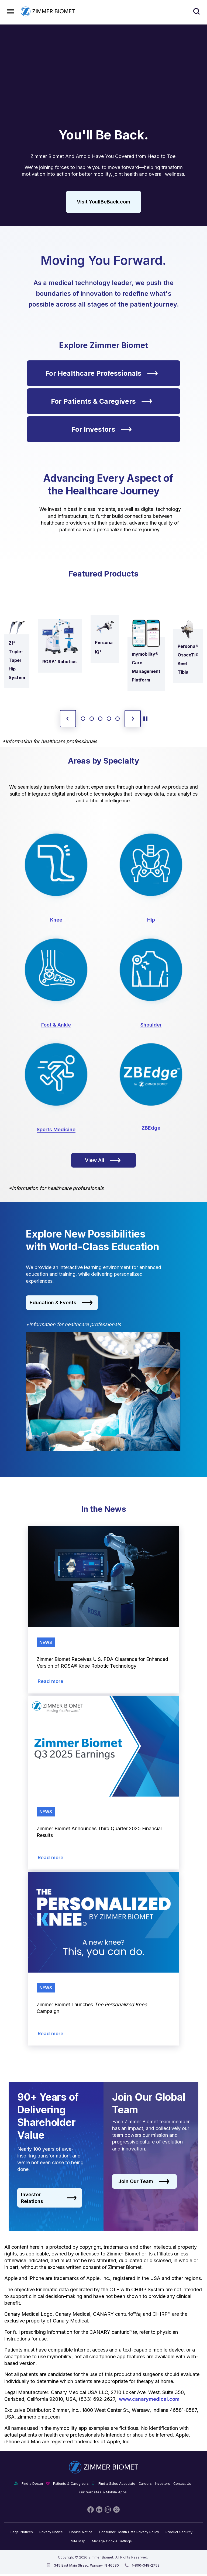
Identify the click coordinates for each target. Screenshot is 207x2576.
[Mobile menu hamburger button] (10, 11)
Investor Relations (49, 2198)
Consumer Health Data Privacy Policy (129, 2532)
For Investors (101, 429)
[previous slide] (68, 718)
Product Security (178, 2532)
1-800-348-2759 (146, 2565)
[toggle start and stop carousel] (145, 718)
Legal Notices (22, 2532)
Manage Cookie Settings (112, 2541)
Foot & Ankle (56, 1025)
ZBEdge (151, 1128)
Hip (151, 920)
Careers (145, 2484)
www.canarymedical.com (149, 2399)
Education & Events (61, 1302)
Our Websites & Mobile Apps (103, 2492)
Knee (56, 920)
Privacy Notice (51, 2532)
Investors (162, 2484)
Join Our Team (144, 2181)
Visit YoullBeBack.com (103, 202)
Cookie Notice (80, 2532)
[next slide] (133, 718)
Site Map (78, 2541)
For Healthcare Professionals (101, 373)
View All (103, 1160)
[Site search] (197, 11)
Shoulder (151, 1025)
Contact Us (182, 2484)
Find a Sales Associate (116, 2484)
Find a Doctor (32, 2484)
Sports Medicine (56, 1129)
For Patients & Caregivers (101, 401)
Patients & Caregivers (71, 2484)
